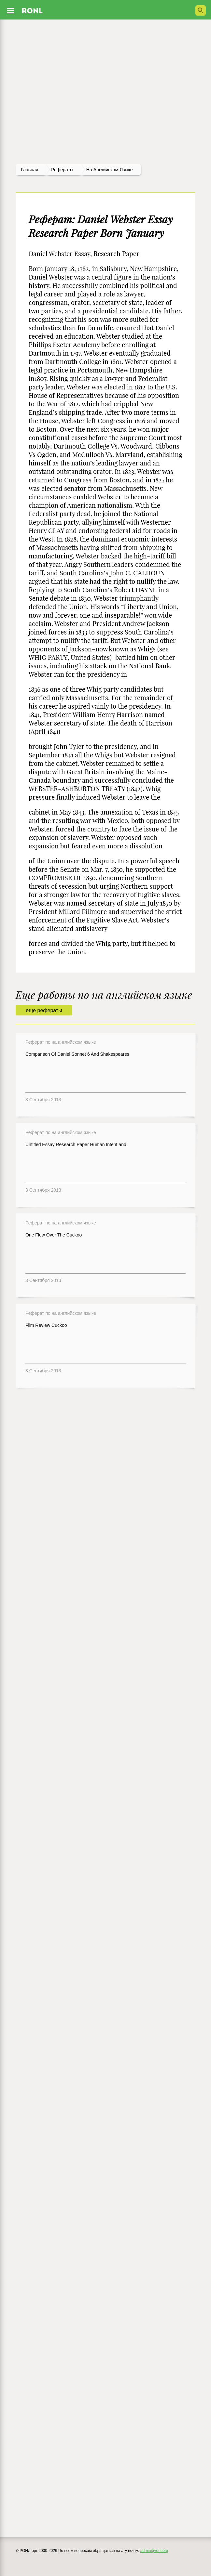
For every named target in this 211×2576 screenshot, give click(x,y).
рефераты (62, 169)
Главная (29, 169)
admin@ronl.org (154, 2550)
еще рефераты (44, 1010)
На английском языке (109, 169)
